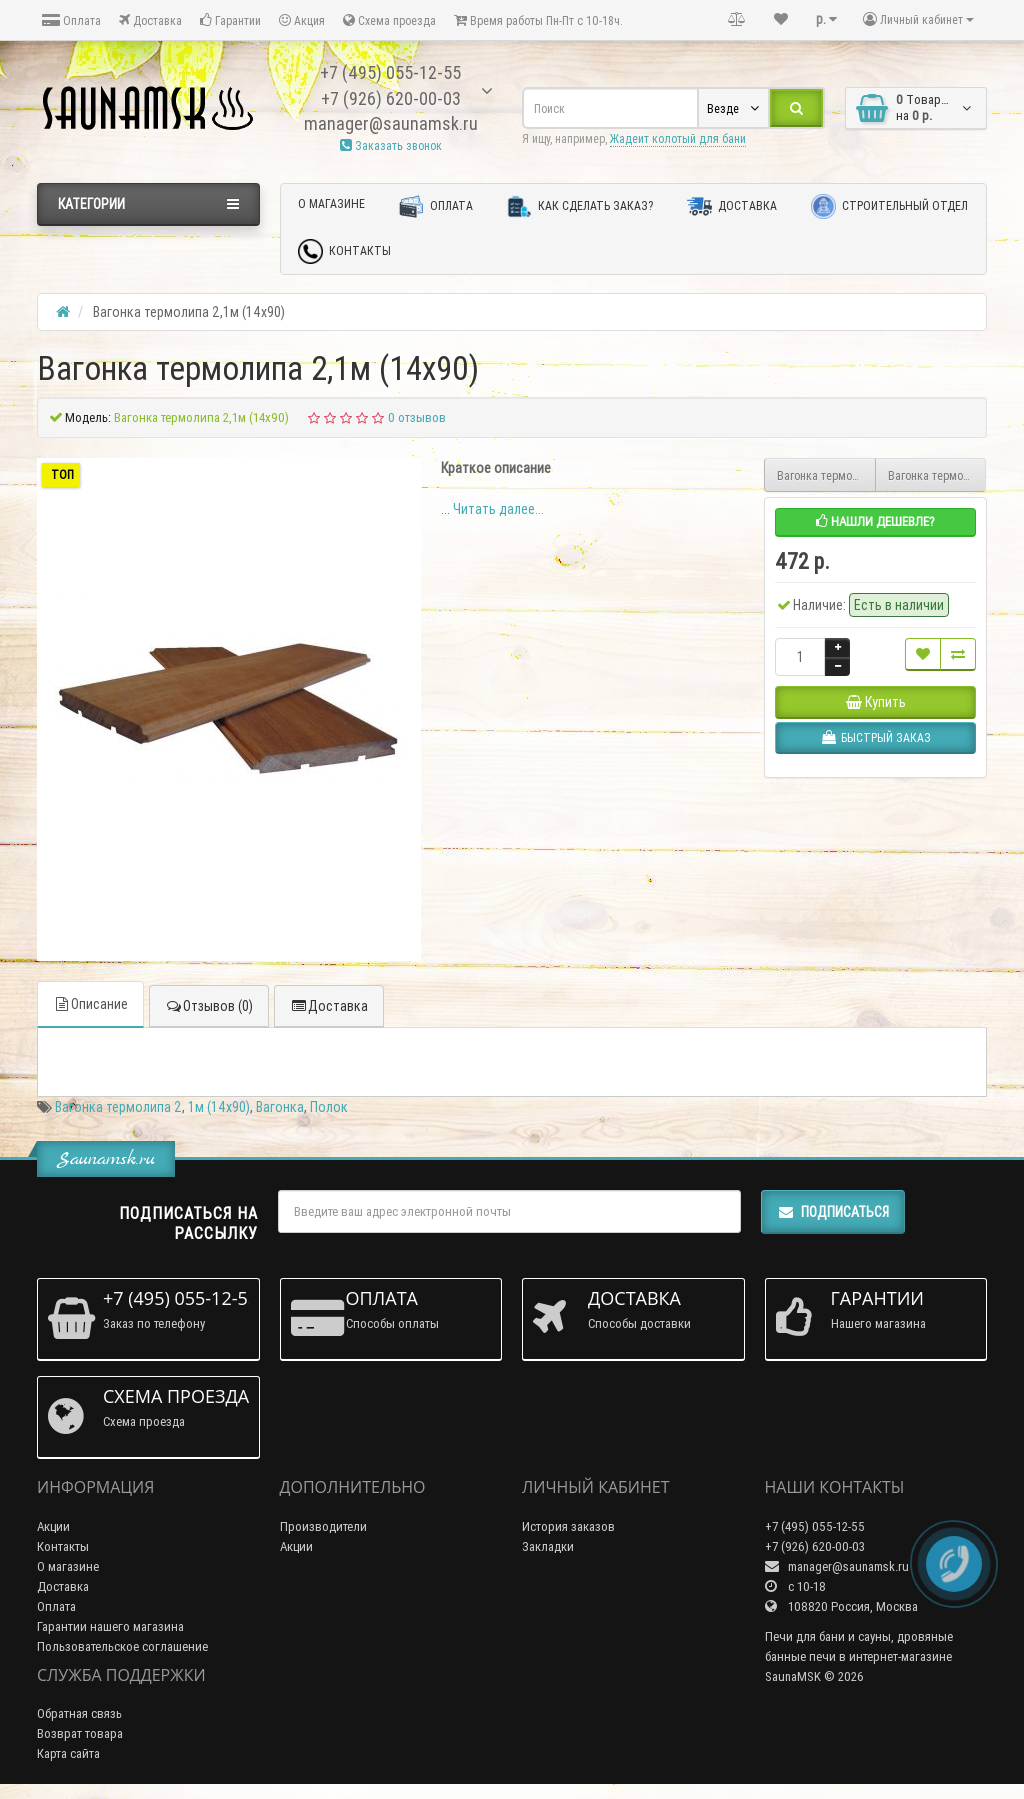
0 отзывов (417, 417)
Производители (323, 1526)
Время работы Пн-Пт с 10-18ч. (538, 20)
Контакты (344, 251)
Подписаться (833, 1212)
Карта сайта (68, 1753)
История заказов (568, 1526)
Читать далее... (498, 509)
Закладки (548, 1546)
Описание (90, 1004)
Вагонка (280, 1107)
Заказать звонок (391, 145)
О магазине (331, 203)
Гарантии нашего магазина (110, 1626)
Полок (329, 1107)
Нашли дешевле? (875, 521)
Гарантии (230, 20)
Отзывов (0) (209, 1006)
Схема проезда (389, 20)
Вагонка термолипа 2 (118, 1107)
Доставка (150, 20)
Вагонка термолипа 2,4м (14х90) (937, 475)
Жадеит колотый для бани (678, 138)
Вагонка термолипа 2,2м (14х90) (826, 475)
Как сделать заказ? (580, 206)
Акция (302, 20)
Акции (53, 1526)
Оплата (71, 20)
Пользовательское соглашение (122, 1646)
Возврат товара (80, 1733)
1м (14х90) (219, 1107)
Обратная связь (79, 1713)
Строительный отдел (889, 206)
